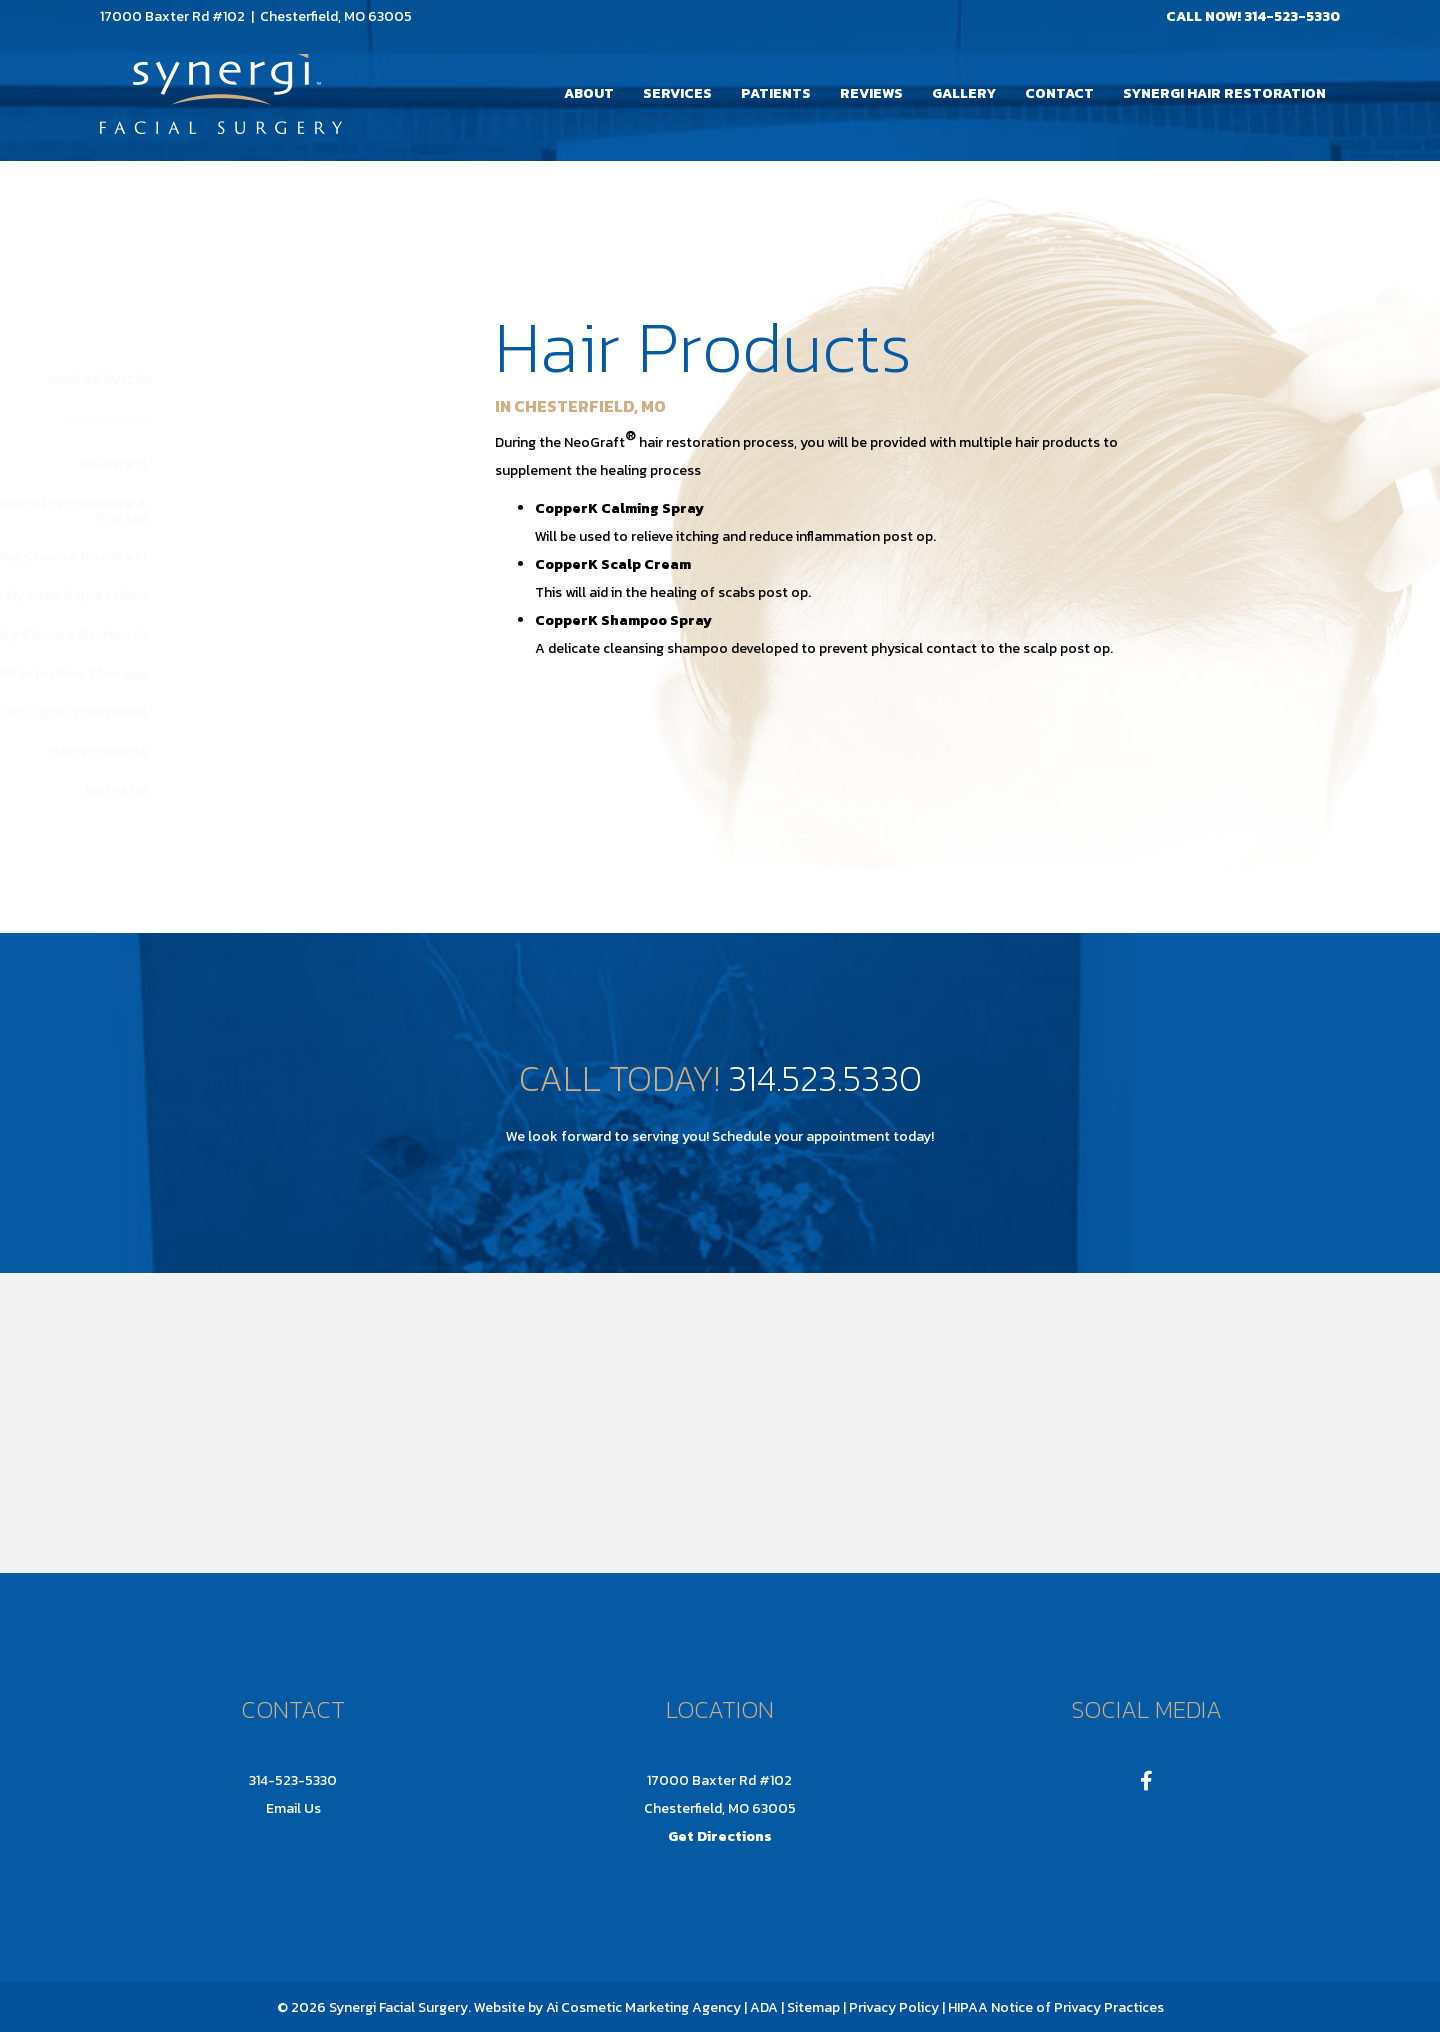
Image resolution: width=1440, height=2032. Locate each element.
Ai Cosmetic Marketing (617, 2007)
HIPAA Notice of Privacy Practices (1056, 2007)
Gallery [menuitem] (964, 93)
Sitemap (812, 2007)
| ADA (761, 2007)
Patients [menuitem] (776, 93)
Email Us (293, 1808)
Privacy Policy (894, 2007)
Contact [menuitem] (1059, 93)
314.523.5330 (825, 1078)
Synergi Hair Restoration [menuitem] (1224, 93)
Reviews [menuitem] (871, 93)
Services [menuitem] (677, 93)
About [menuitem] (589, 93)
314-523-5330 (1292, 16)
